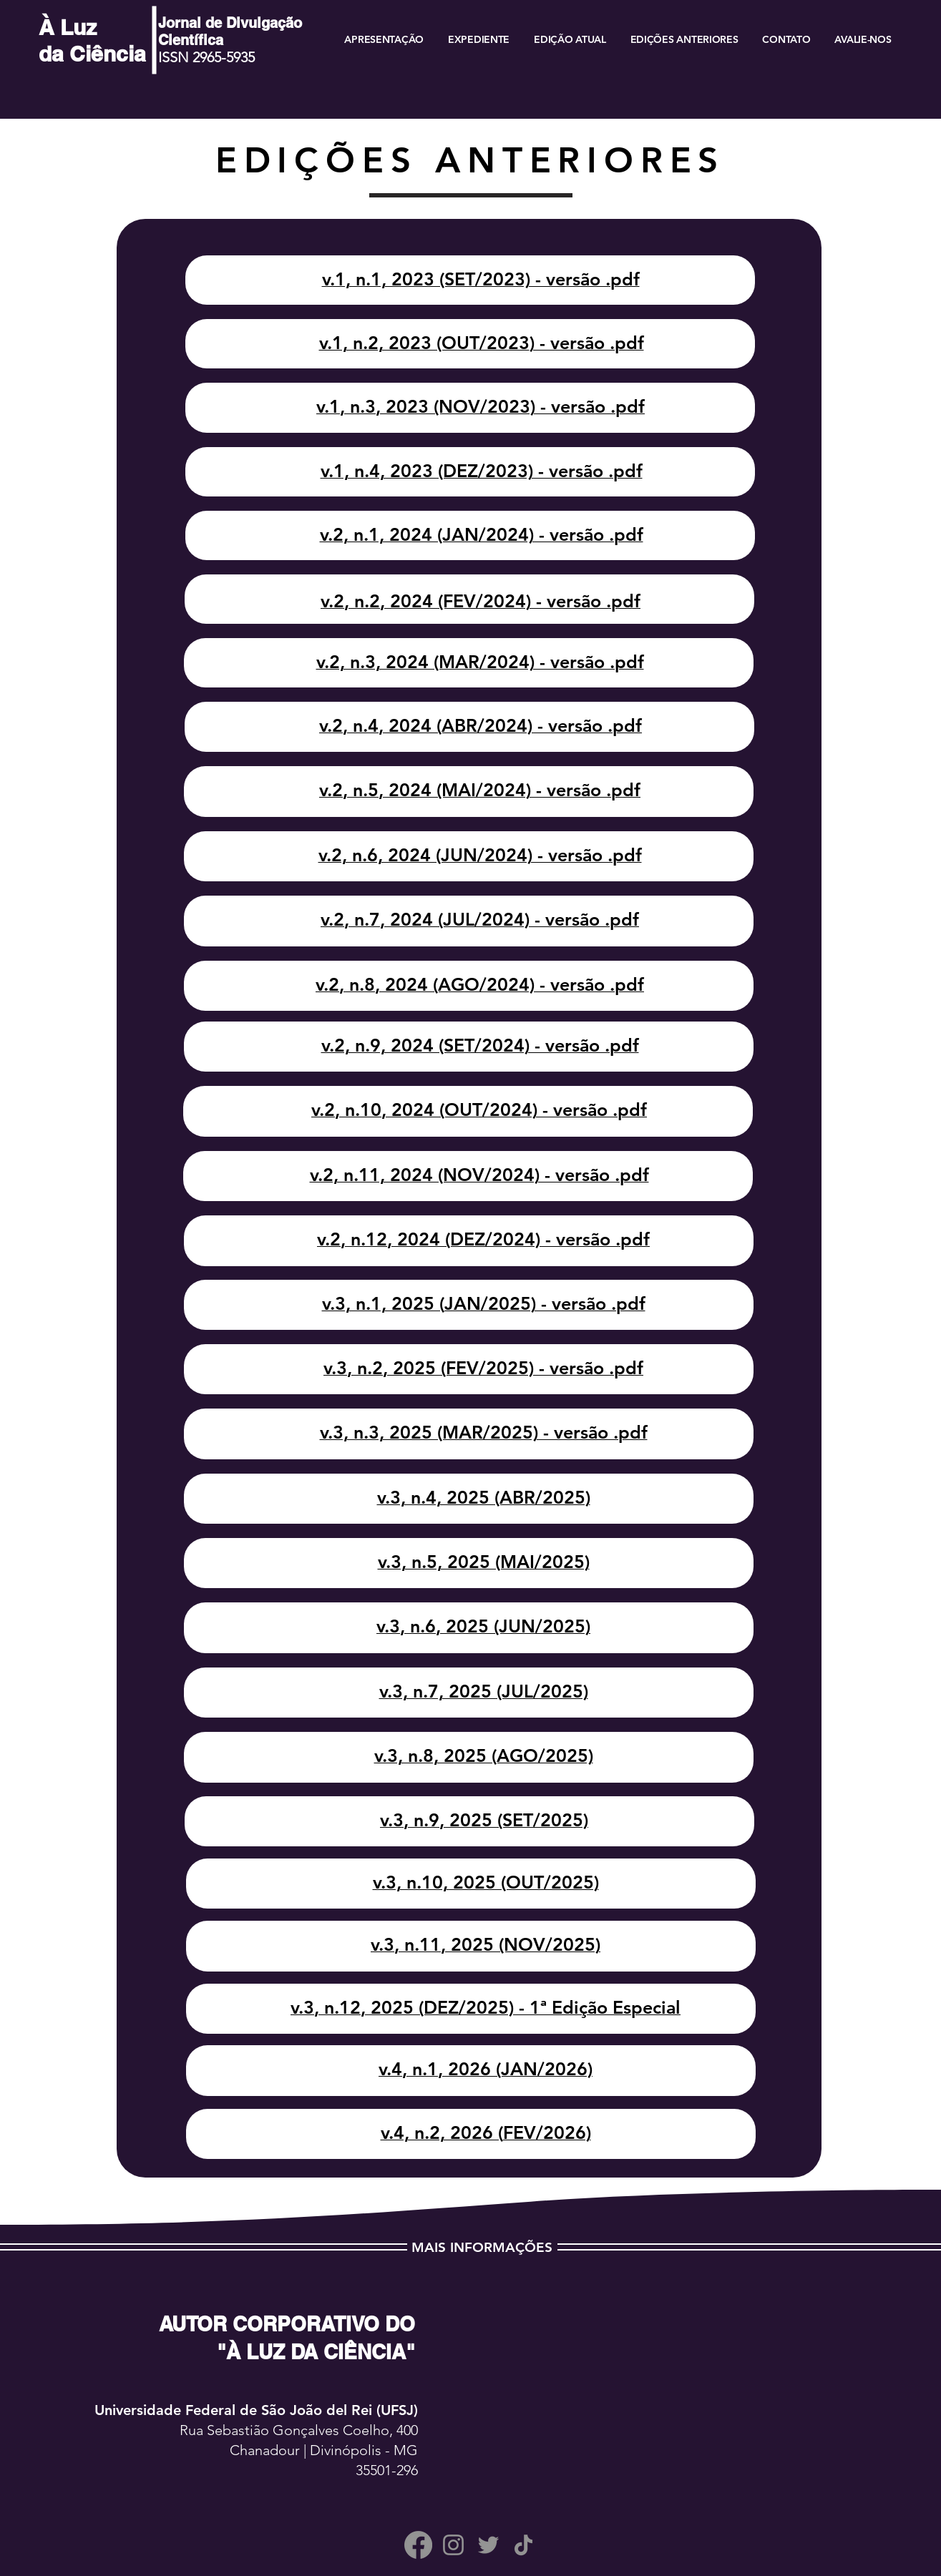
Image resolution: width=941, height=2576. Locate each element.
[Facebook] (418, 2545)
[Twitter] (488, 2545)
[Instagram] (453, 2545)
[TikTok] (523, 2545)
